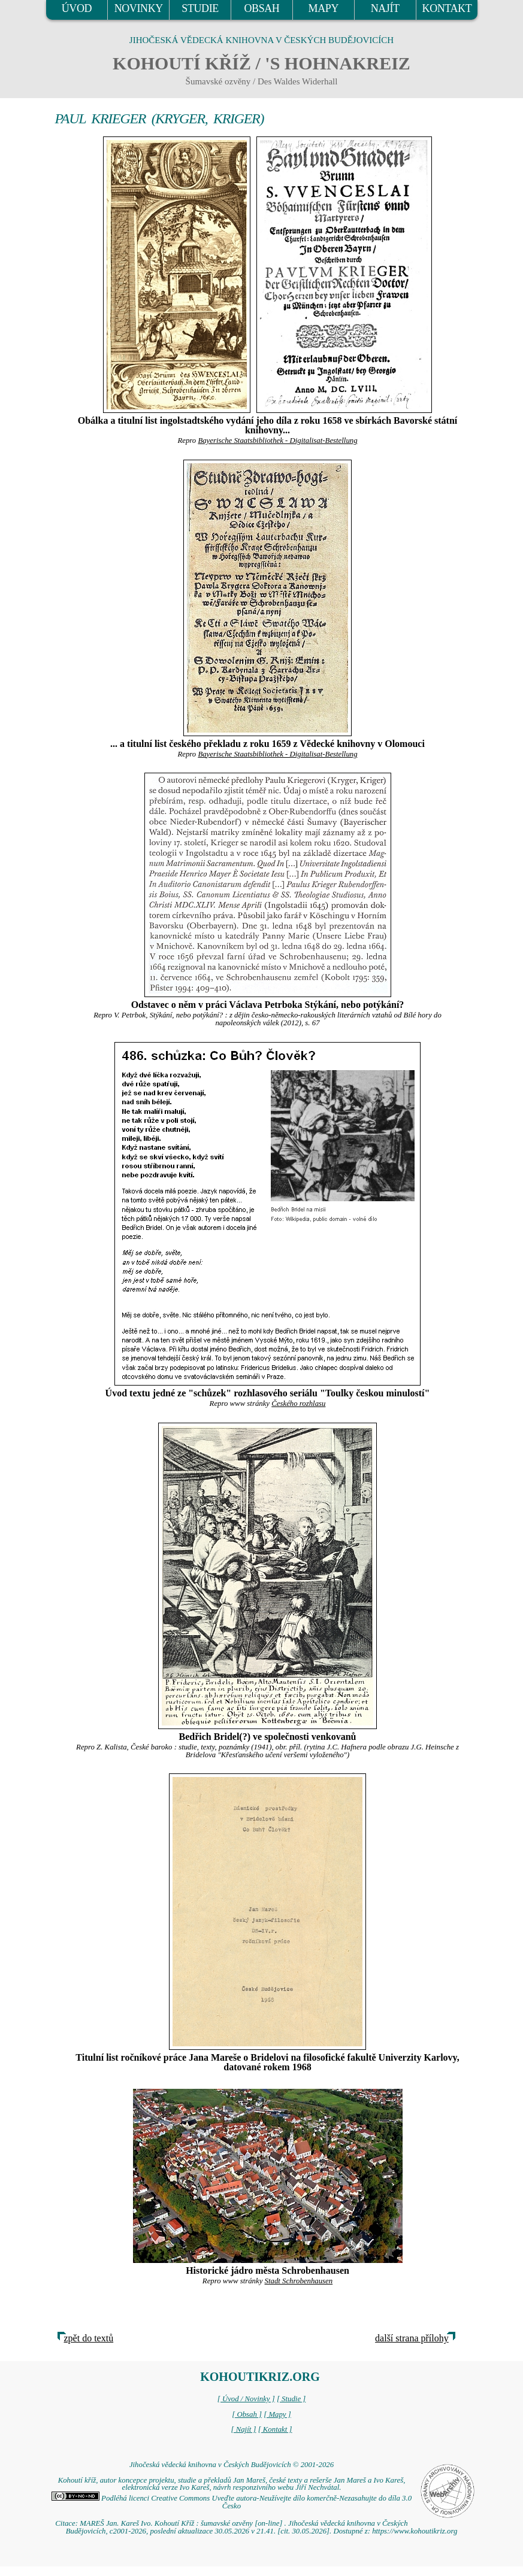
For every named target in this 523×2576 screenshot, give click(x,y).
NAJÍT (385, 8)
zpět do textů (89, 2338)
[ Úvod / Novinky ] (246, 2399)
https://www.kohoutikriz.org (414, 2531)
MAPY (323, 8)
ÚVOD (77, 8)
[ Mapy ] (277, 2414)
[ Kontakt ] (275, 2429)
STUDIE (200, 8)
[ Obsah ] (247, 2414)
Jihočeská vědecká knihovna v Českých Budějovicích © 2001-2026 (231, 2464)
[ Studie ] (291, 2399)
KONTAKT (447, 8)
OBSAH (261, 8)
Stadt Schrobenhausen (299, 2281)
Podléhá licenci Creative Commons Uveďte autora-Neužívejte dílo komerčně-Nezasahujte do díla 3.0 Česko (232, 2502)
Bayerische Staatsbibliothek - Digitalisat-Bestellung (277, 440)
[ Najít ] (243, 2429)
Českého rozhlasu (298, 1403)
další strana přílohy (412, 2338)
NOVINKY (138, 8)
